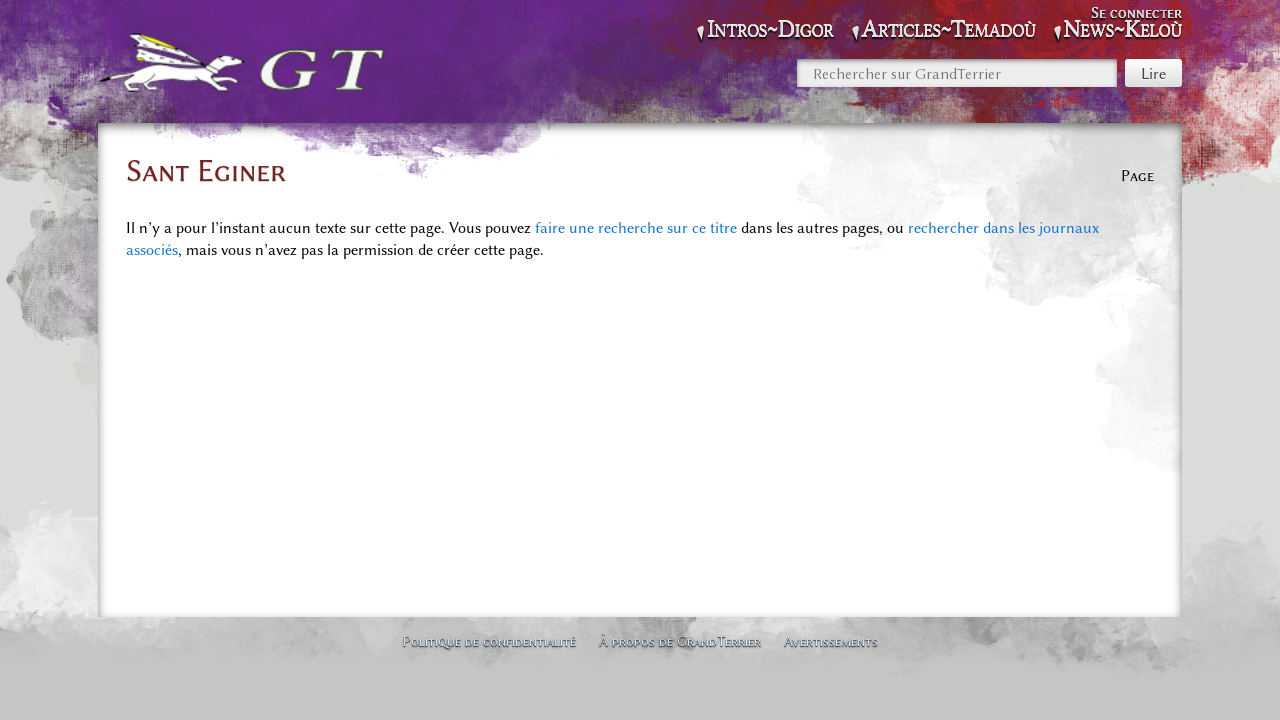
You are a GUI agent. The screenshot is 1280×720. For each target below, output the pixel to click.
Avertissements (831, 641)
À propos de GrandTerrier (680, 641)
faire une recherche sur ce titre (636, 228)
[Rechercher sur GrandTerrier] (957, 73)
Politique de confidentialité (489, 641)
